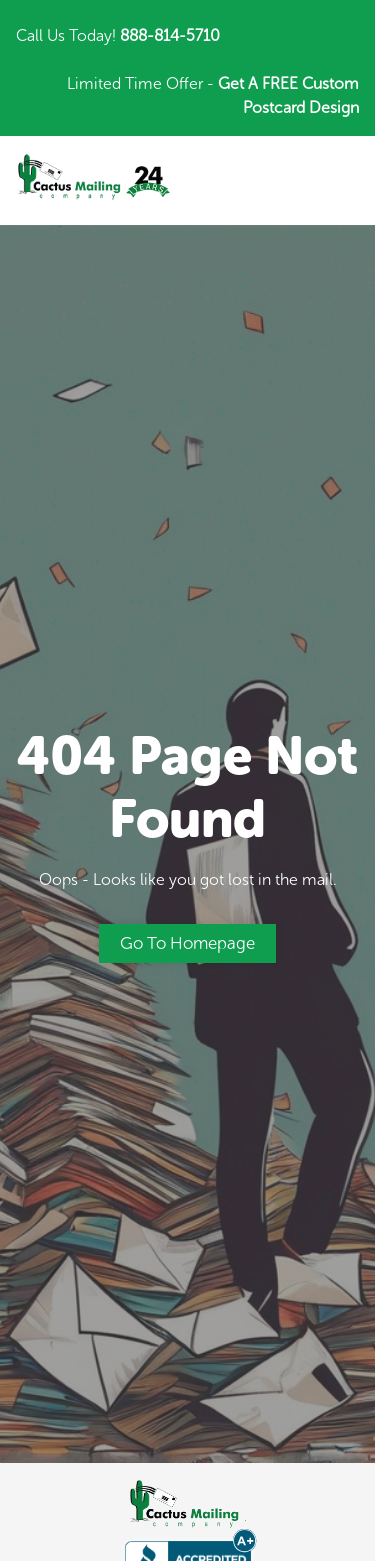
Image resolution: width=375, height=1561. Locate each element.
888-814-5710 (170, 35)
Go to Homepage (187, 943)
